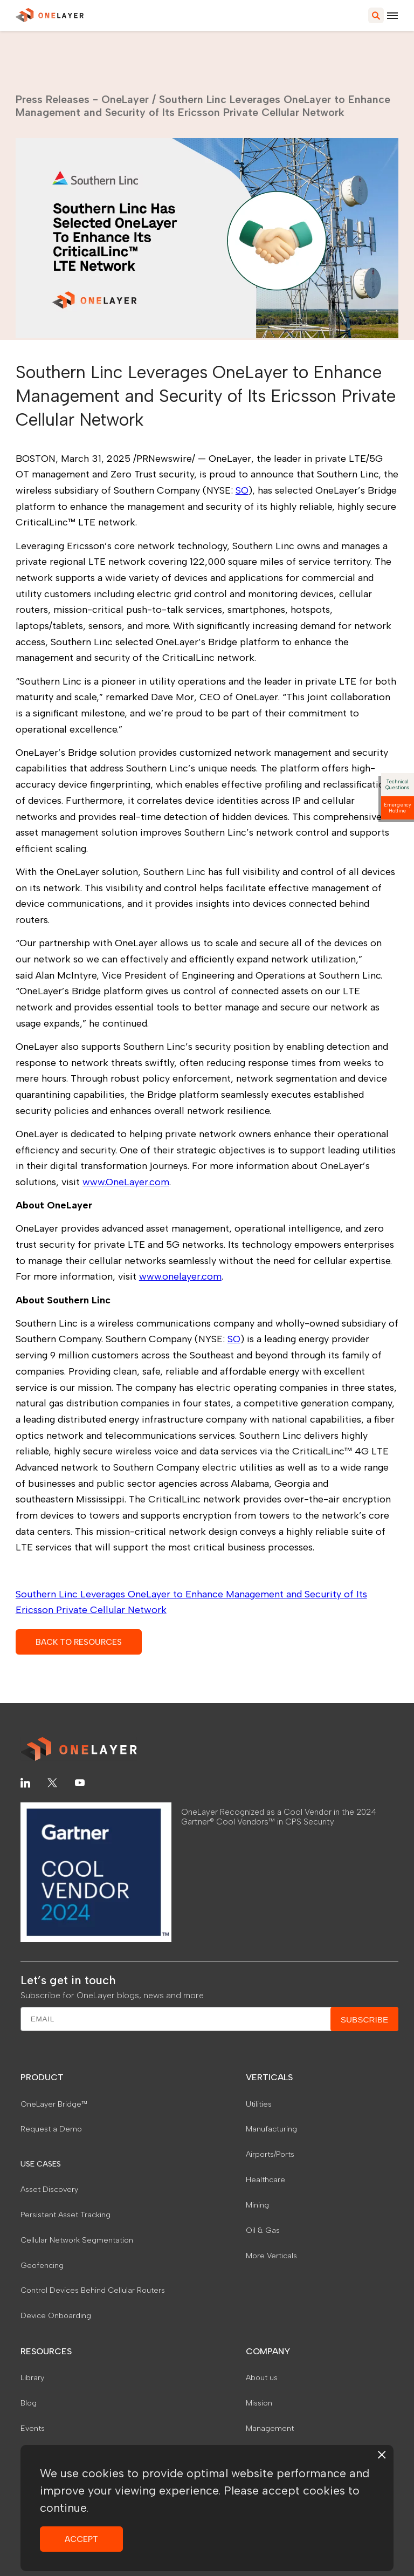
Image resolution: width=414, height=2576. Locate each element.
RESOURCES (46, 2351)
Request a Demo (51, 2129)
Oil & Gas (263, 2230)
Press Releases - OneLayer (82, 99)
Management (270, 2428)
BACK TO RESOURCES (79, 1642)
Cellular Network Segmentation (76, 2240)
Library (32, 2377)
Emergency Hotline (397, 808)
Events (32, 2428)
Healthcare (265, 2179)
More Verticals (271, 2255)
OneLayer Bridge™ (53, 2104)
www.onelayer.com (180, 1276)
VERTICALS (269, 2077)
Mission (259, 2403)
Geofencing (42, 2265)
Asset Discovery (49, 2189)
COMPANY (268, 2351)
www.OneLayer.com (125, 1182)
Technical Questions (397, 784)
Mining (257, 2205)
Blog (28, 2403)
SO (242, 490)
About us (262, 2377)
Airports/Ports (270, 2154)
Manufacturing (271, 2129)
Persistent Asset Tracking (65, 2214)
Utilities (259, 2104)
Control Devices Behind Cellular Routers (92, 2290)
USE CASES (40, 2164)
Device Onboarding (55, 2315)
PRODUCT (42, 2077)
